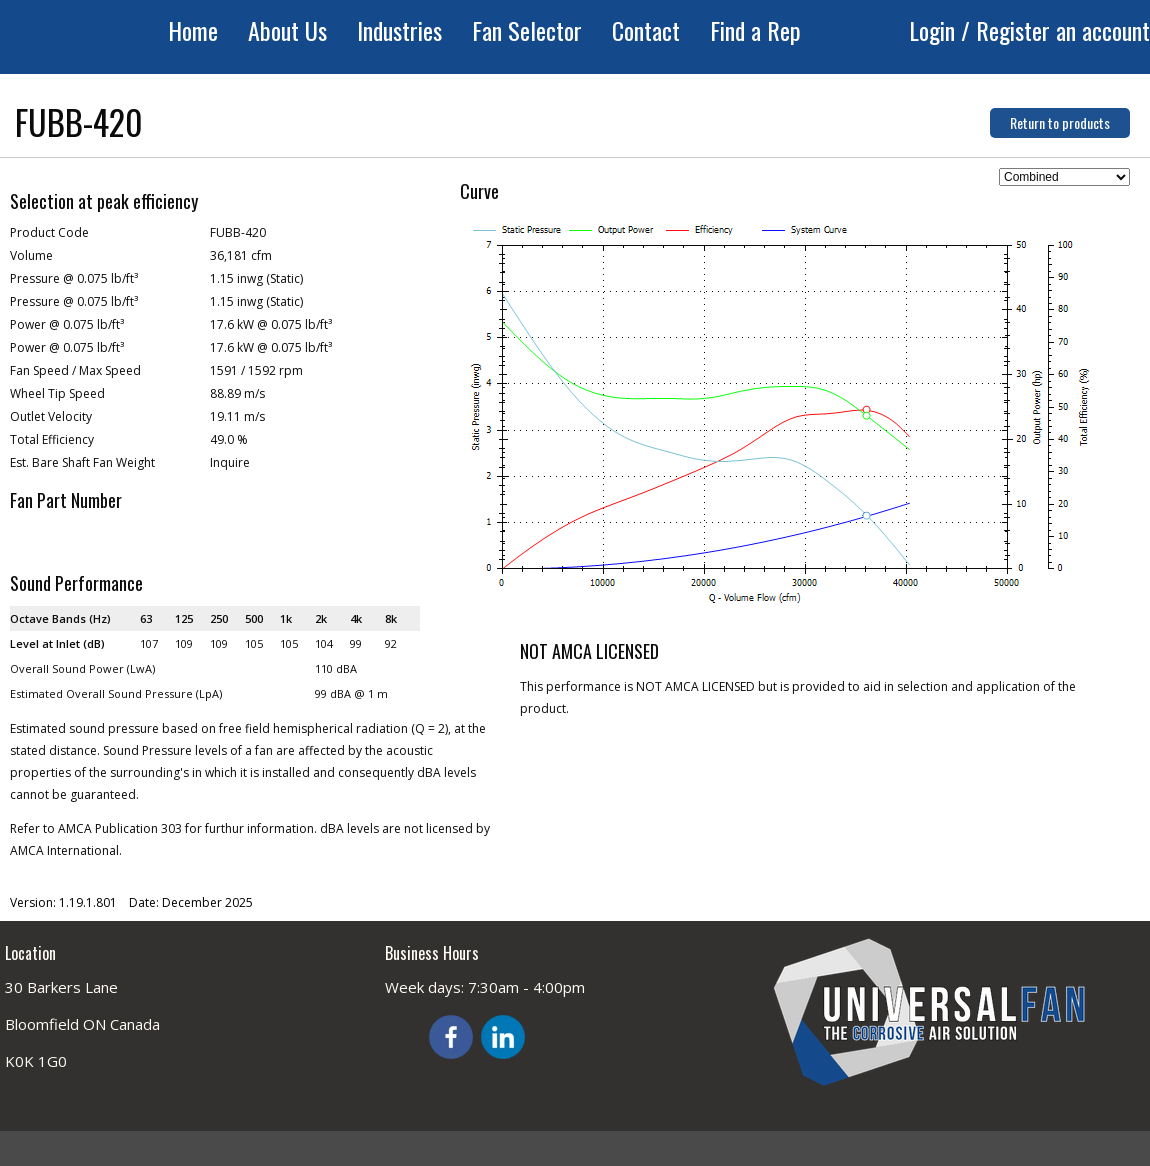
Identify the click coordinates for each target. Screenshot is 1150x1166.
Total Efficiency (52, 439)
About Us (287, 30)
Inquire (230, 462)
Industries (399, 30)
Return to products (1060, 122)
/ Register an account (1055, 30)
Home (193, 30)
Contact (646, 30)
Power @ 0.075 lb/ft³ (67, 324)
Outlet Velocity (51, 416)
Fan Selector (527, 30)
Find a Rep (755, 30)
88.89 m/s (237, 393)
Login (935, 30)
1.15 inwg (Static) (256, 278)
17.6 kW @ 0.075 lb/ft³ (271, 324)
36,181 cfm (241, 255)
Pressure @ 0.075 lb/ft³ (74, 278)
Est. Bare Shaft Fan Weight (82, 462)
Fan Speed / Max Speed (75, 370)
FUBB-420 (238, 232)
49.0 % (229, 439)
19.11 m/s (237, 416)
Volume (31, 255)
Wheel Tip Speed (57, 393)
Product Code (49, 232)
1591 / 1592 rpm (256, 370)
